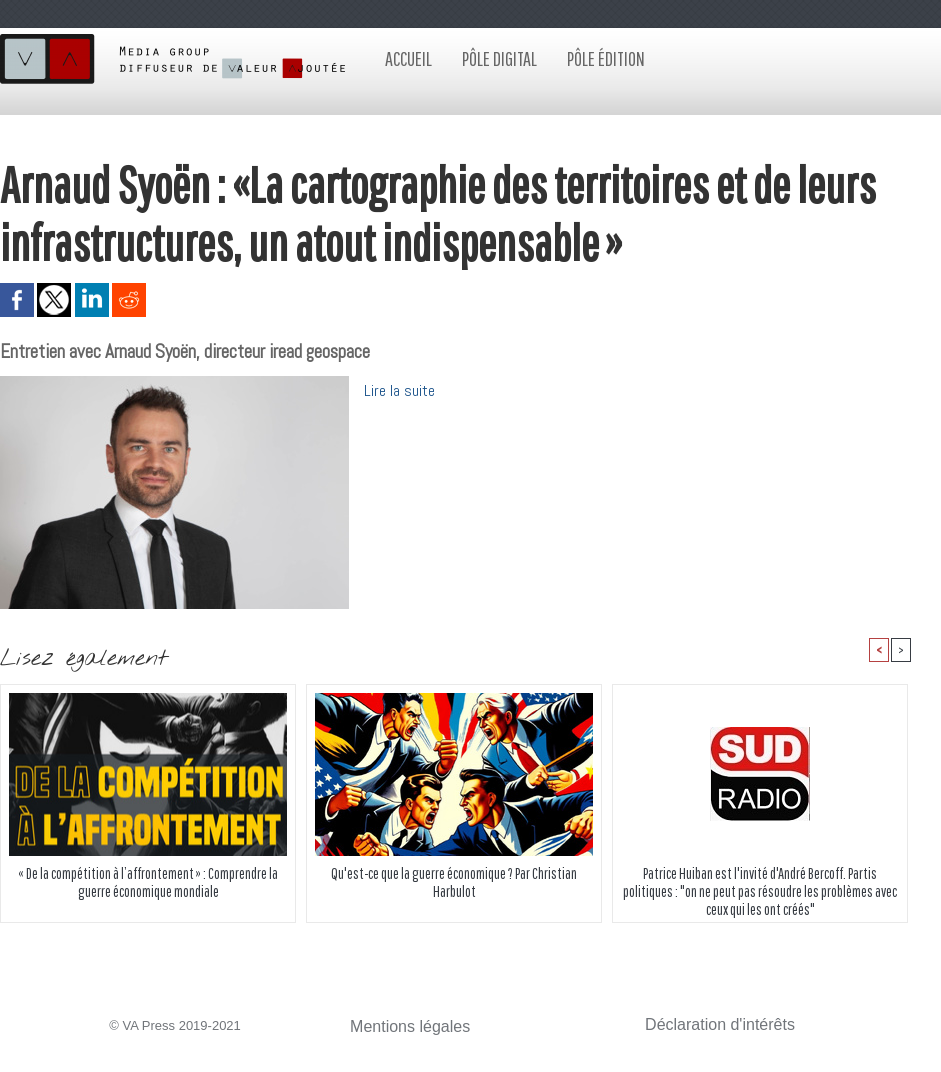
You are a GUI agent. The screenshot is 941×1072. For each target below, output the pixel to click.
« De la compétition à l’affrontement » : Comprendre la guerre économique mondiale (148, 886)
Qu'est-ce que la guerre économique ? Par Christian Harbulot (454, 886)
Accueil (408, 58)
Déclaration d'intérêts (706, 1026)
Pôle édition (606, 58)
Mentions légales (399, 1028)
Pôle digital (499, 58)
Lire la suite (404, 389)
